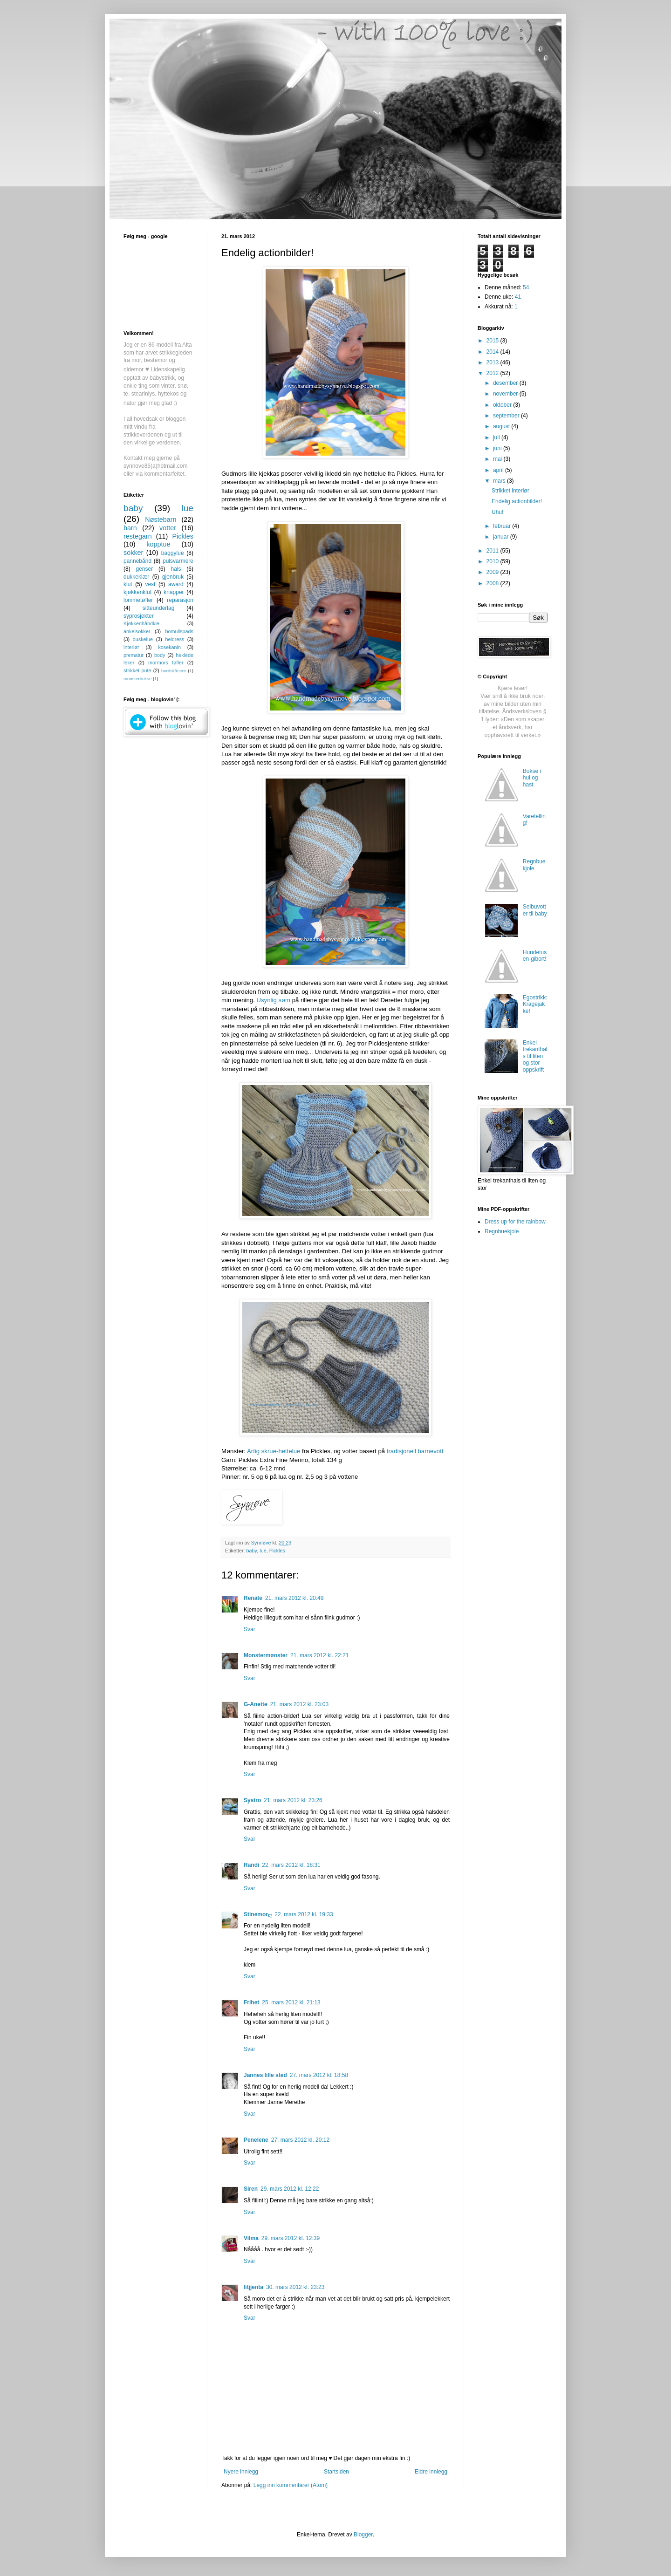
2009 (493, 572)
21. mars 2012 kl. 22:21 (319, 1655)
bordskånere (173, 670)
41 (518, 297)
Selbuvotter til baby (535, 909)
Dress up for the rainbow (515, 1221)
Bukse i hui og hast (532, 778)
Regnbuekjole (534, 864)
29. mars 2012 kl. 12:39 (290, 2238)
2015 (493, 340)
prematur (133, 655)
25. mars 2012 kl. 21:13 (291, 2002)
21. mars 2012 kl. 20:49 (294, 1598)
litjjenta (253, 2287)
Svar (249, 1629)
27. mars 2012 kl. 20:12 (300, 2140)
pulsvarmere (178, 561)
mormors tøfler (165, 662)
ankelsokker (137, 631)
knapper (174, 592)
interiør (131, 647)
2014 (493, 351)
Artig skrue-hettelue (273, 1451)
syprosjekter (138, 616)
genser (144, 569)
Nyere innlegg (241, 2471)
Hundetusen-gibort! (535, 955)
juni (498, 448)
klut (127, 584)
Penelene (256, 2140)
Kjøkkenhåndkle (141, 623)
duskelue (143, 639)
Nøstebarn (160, 519)
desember (506, 383)
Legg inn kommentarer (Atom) (290, 2485)
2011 (493, 550)
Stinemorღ (258, 1914)
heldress (174, 639)
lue (263, 1550)
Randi (251, 1865)
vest (150, 584)
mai (498, 459)
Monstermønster (266, 1655)
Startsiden (336, 2471)
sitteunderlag (159, 608)
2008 (493, 583)
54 (526, 287)
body (159, 655)
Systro (252, 1800)
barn (130, 528)
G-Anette (255, 1704)
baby (251, 1550)
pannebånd (137, 561)
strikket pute (137, 670)
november (506, 393)
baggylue (172, 553)
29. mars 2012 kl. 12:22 (289, 2189)
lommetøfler (138, 600)
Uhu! (497, 512)
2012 (493, 373)
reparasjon (180, 600)
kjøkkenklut (137, 592)
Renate (253, 1598)
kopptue (158, 544)
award (176, 584)
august (502, 426)
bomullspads (179, 631)
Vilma (251, 2238)
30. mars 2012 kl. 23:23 (295, 2287)
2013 (493, 362)
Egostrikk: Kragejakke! (535, 1004)
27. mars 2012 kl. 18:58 (319, 2075)
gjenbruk (173, 577)
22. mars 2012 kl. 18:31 (291, 1865)
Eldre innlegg (431, 2471)
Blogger (363, 2534)
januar (501, 536)
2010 (493, 561)
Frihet (251, 2002)
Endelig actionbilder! (517, 501)
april (499, 470)
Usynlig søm (274, 1000)
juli (497, 437)
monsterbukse (137, 678)
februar (502, 526)
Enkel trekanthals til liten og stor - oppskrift (535, 1056)
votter (167, 528)
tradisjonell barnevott (415, 1451)
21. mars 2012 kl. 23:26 (293, 1800)
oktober (503, 405)
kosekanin (169, 647)
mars (500, 481)
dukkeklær (136, 577)
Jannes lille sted (265, 2075)
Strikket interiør (510, 490)
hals (176, 569)
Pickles (277, 1550)
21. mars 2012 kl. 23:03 (299, 1704)
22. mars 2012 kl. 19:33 (303, 1914)
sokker (133, 552)
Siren (251, 2189)
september (507, 415)
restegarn (137, 536)
